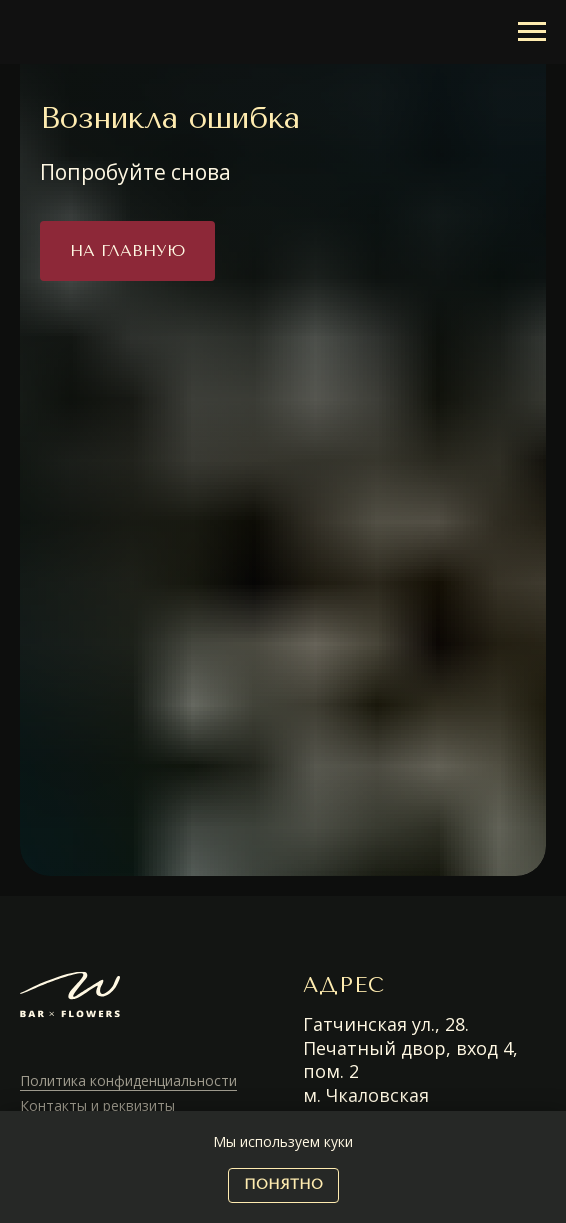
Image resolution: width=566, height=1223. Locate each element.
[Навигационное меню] (532, 32)
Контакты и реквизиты (97, 1105)
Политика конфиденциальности (128, 1080)
